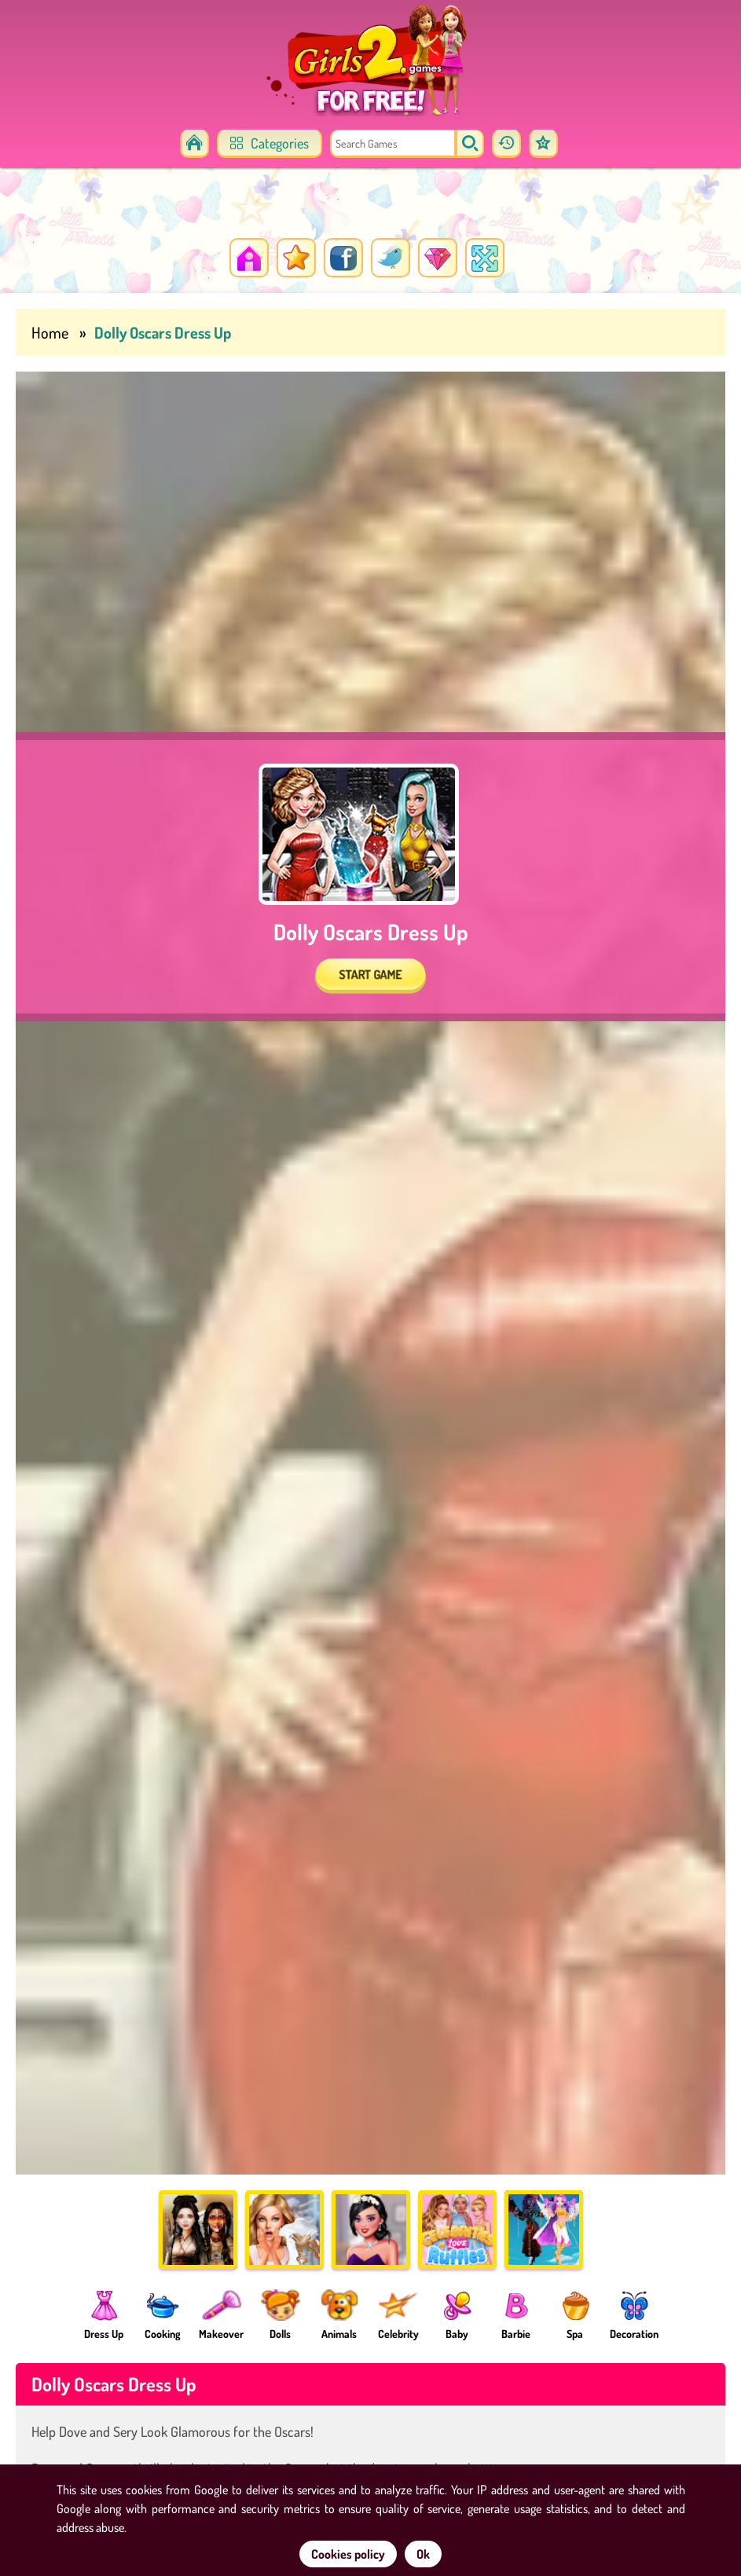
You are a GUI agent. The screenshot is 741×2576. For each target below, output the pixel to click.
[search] (470, 144)
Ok (423, 2554)
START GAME (370, 974)
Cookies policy (348, 2554)
